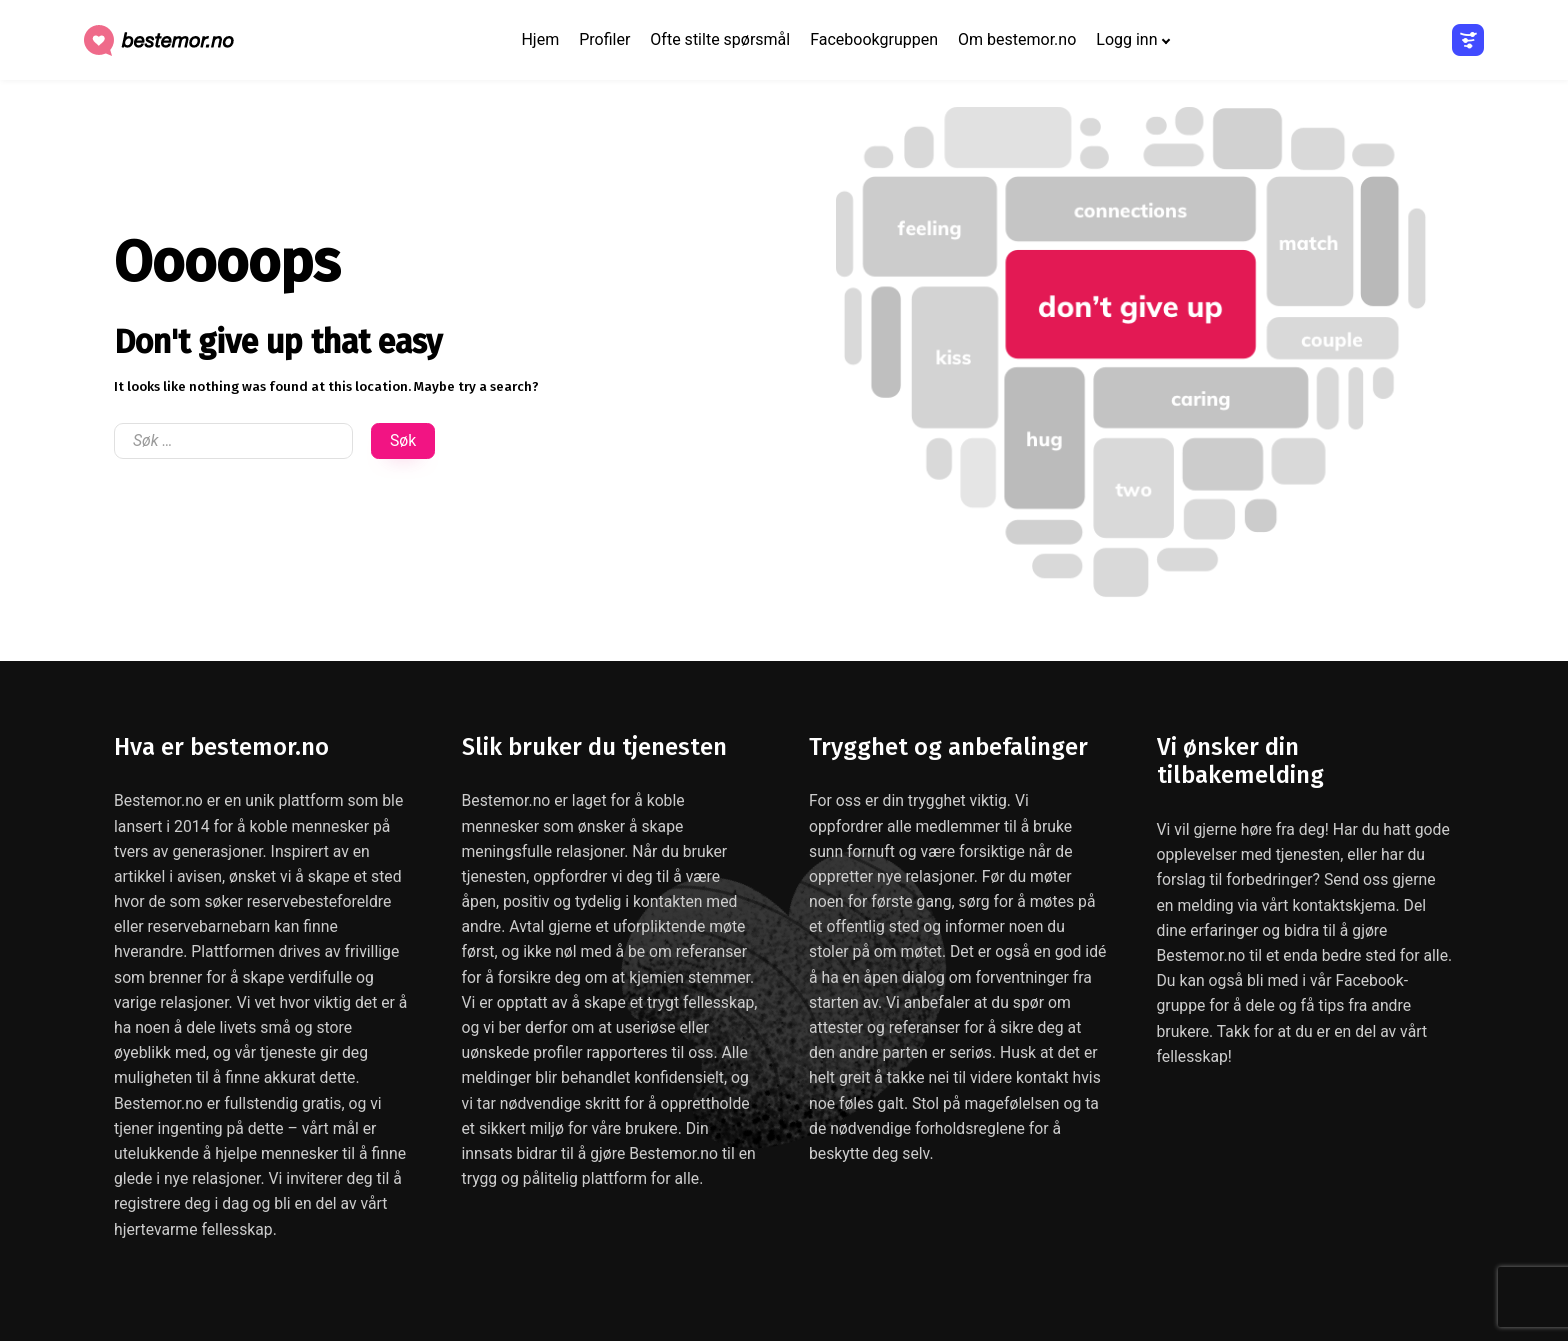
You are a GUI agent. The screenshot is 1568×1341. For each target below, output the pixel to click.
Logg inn (1126, 39)
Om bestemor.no (1017, 39)
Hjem (540, 39)
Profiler (604, 39)
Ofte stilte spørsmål (720, 39)
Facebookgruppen (874, 39)
